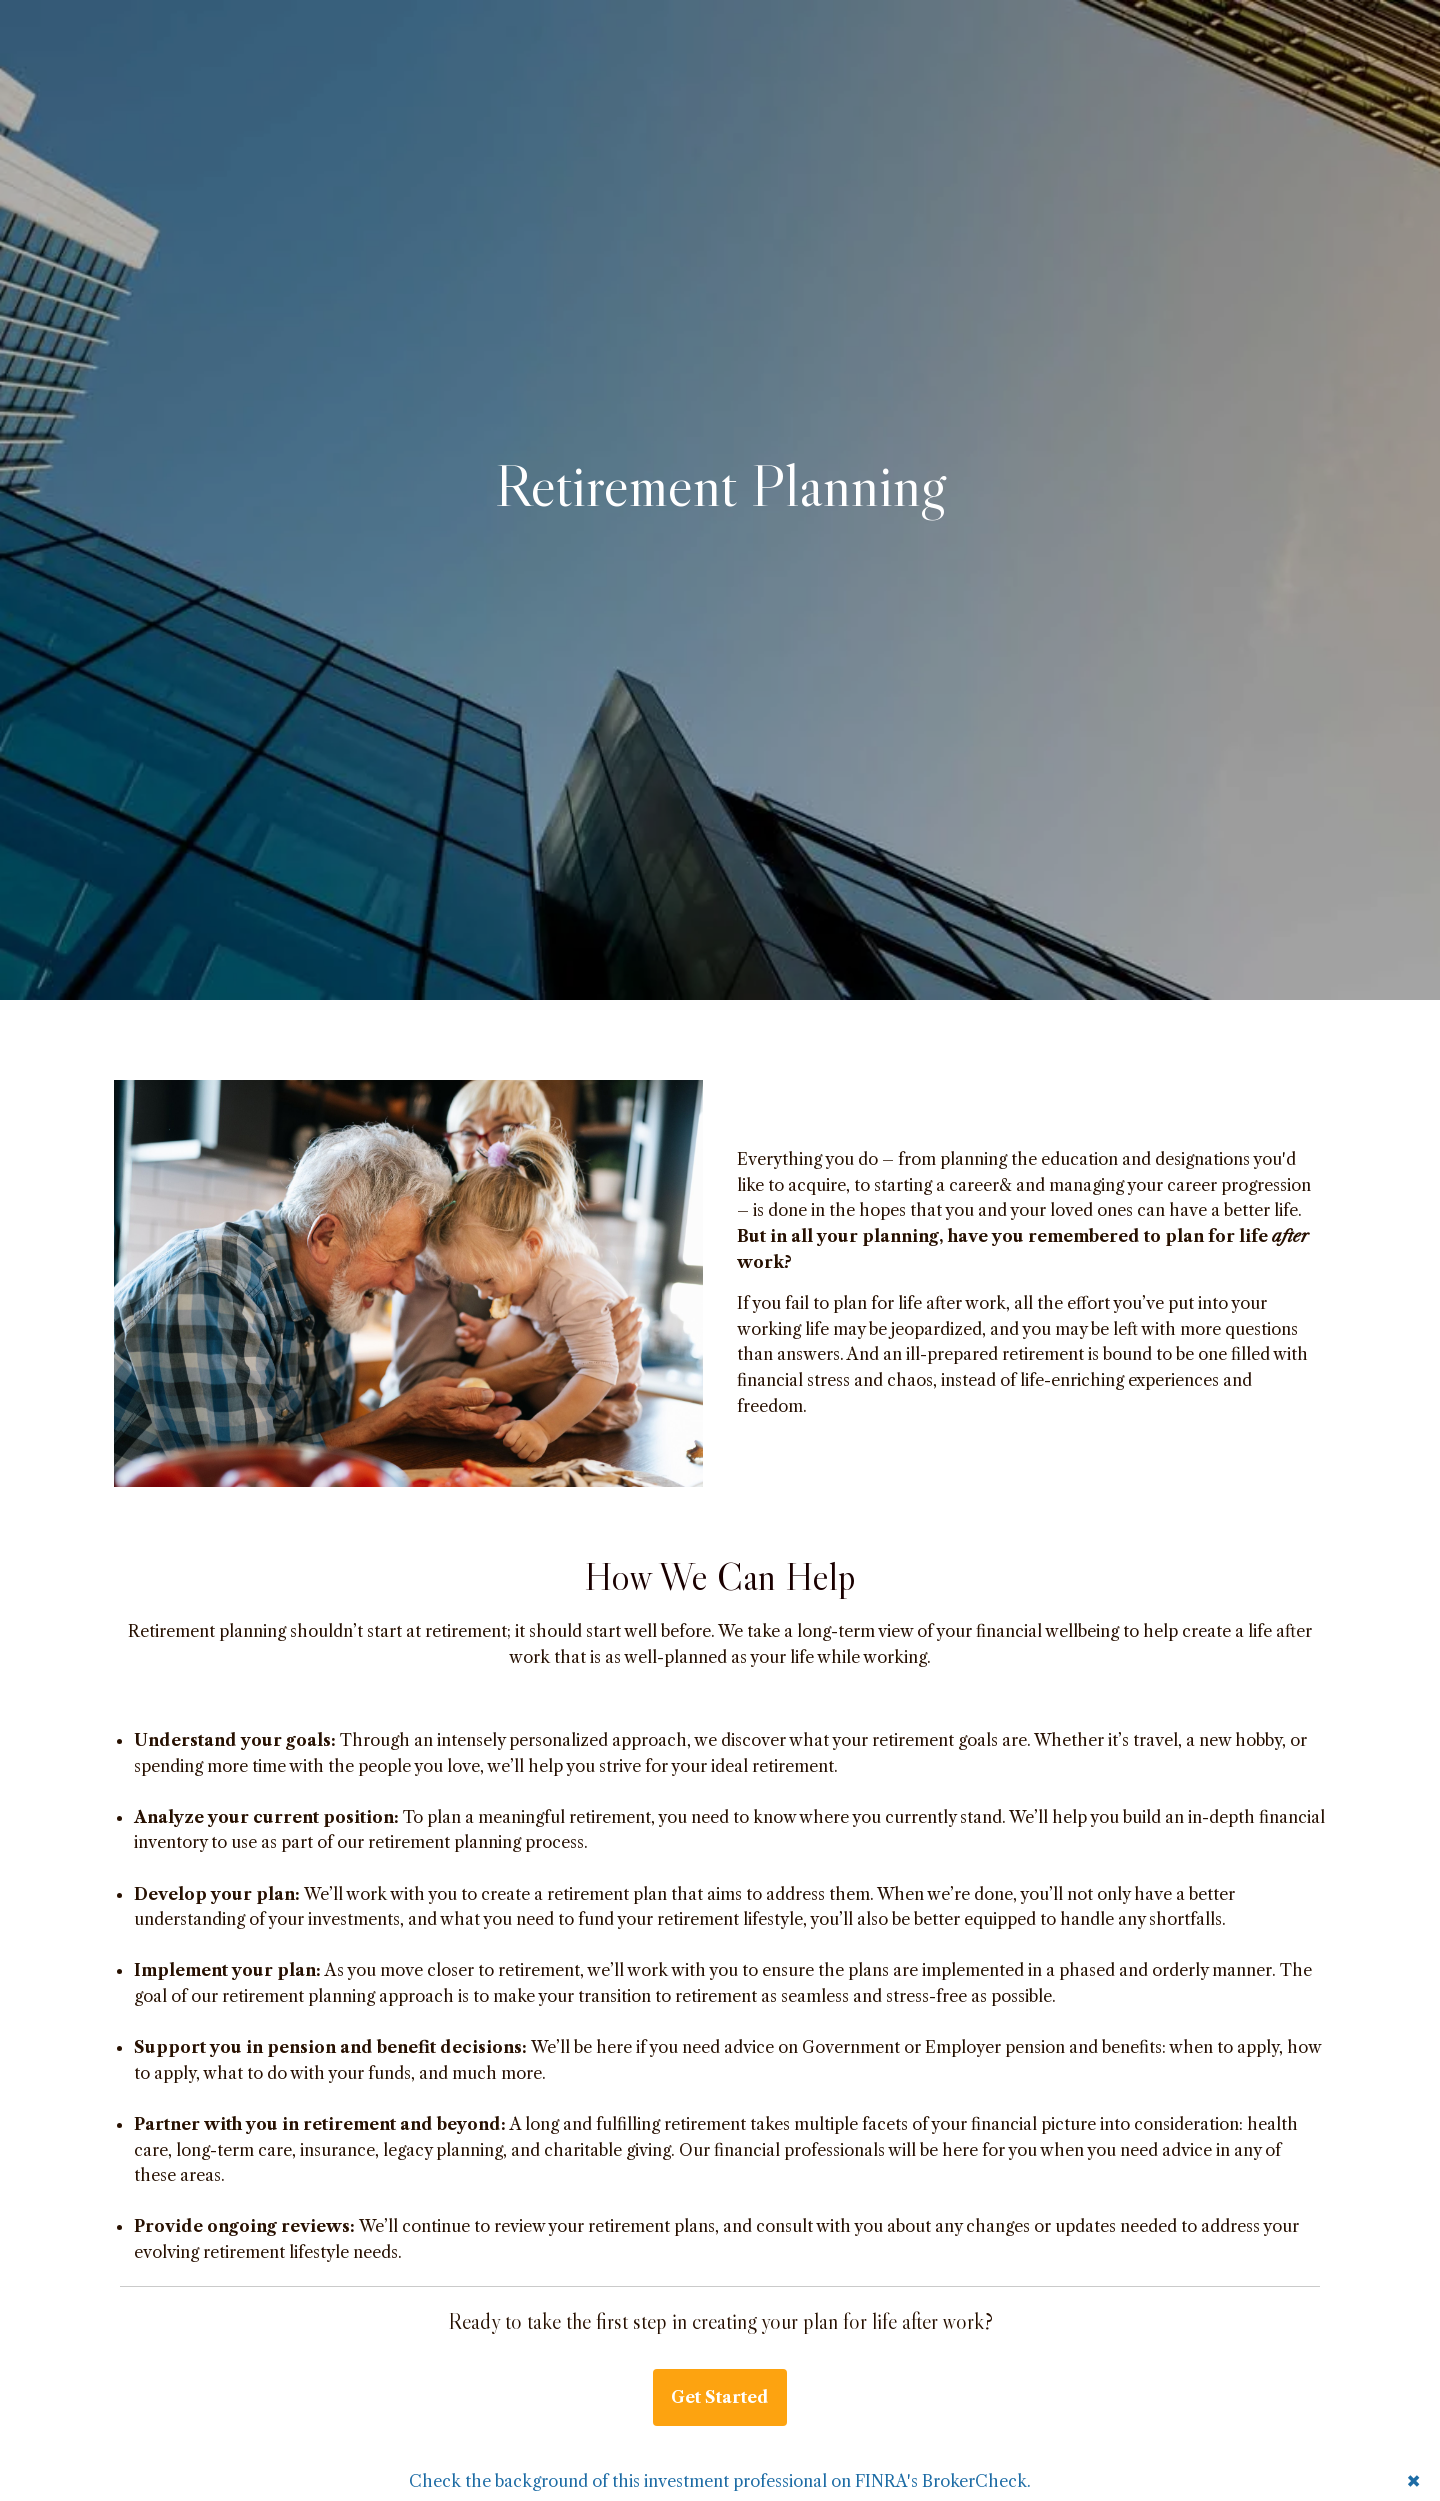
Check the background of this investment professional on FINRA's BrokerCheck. (720, 2481)
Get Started (720, 2397)
